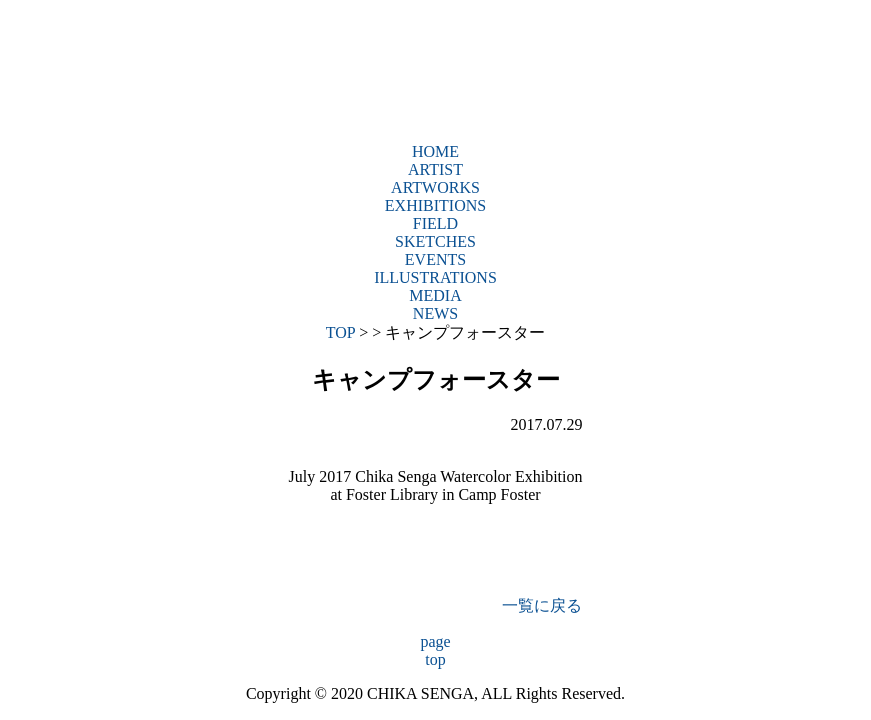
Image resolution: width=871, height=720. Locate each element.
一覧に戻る (542, 605)
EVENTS (435, 259)
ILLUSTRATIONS (435, 277)
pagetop (435, 650)
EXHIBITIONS (435, 205)
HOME (435, 151)
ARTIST (435, 169)
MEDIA (435, 295)
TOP (340, 332)
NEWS (435, 313)
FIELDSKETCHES (435, 232)
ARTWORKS (435, 187)
